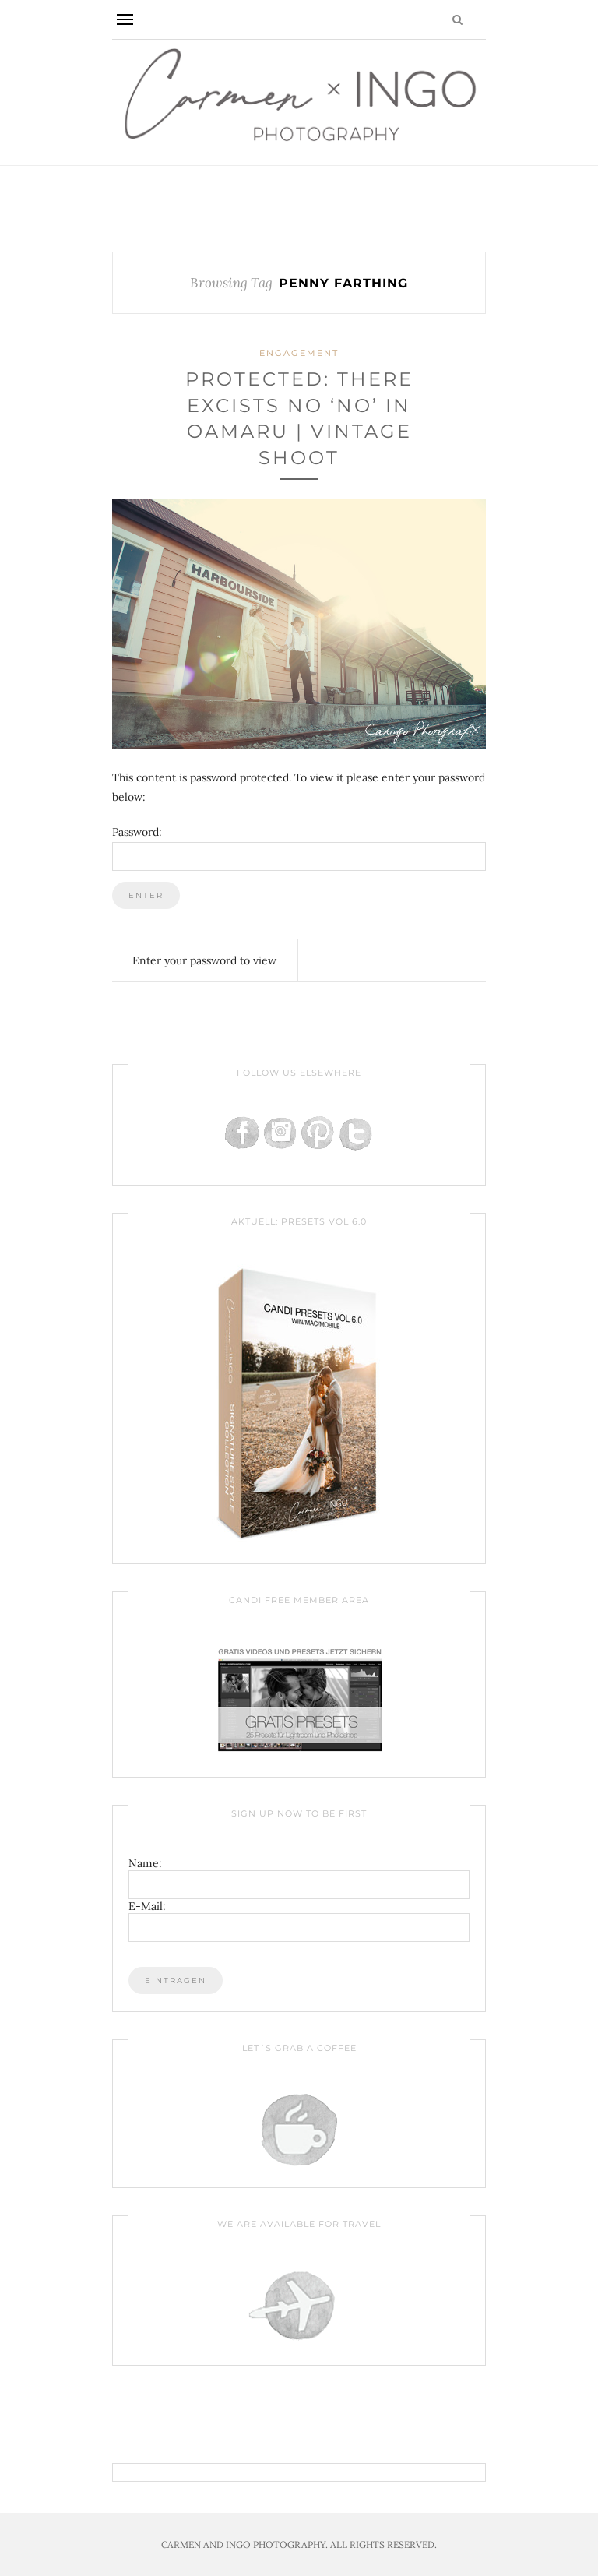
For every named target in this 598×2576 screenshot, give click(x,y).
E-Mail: (147, 1906)
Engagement (299, 352)
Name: (145, 1863)
